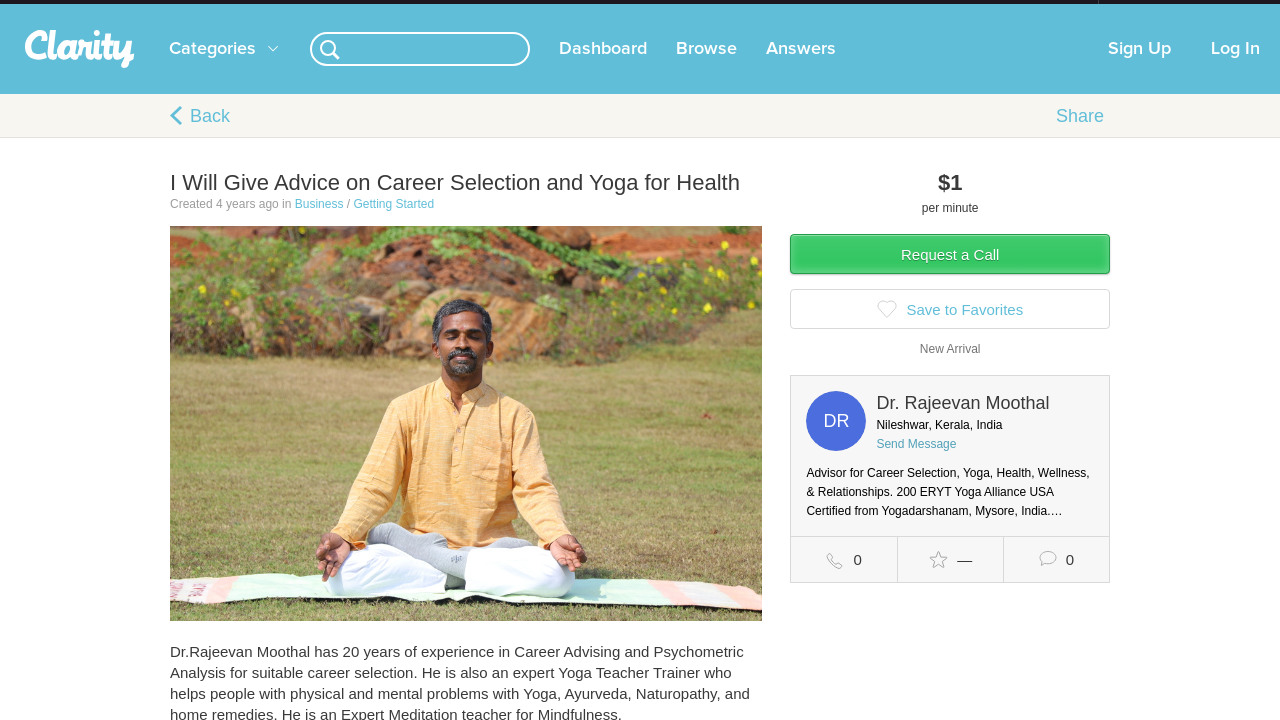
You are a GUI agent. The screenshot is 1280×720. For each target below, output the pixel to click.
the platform (139, 11)
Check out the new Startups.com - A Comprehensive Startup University (880, 13)
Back (210, 136)
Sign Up (1139, 69)
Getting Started (393, 224)
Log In (1235, 69)
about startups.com (1169, 13)
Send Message (916, 464)
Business (319, 224)
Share (1080, 136)
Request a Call (950, 274)
